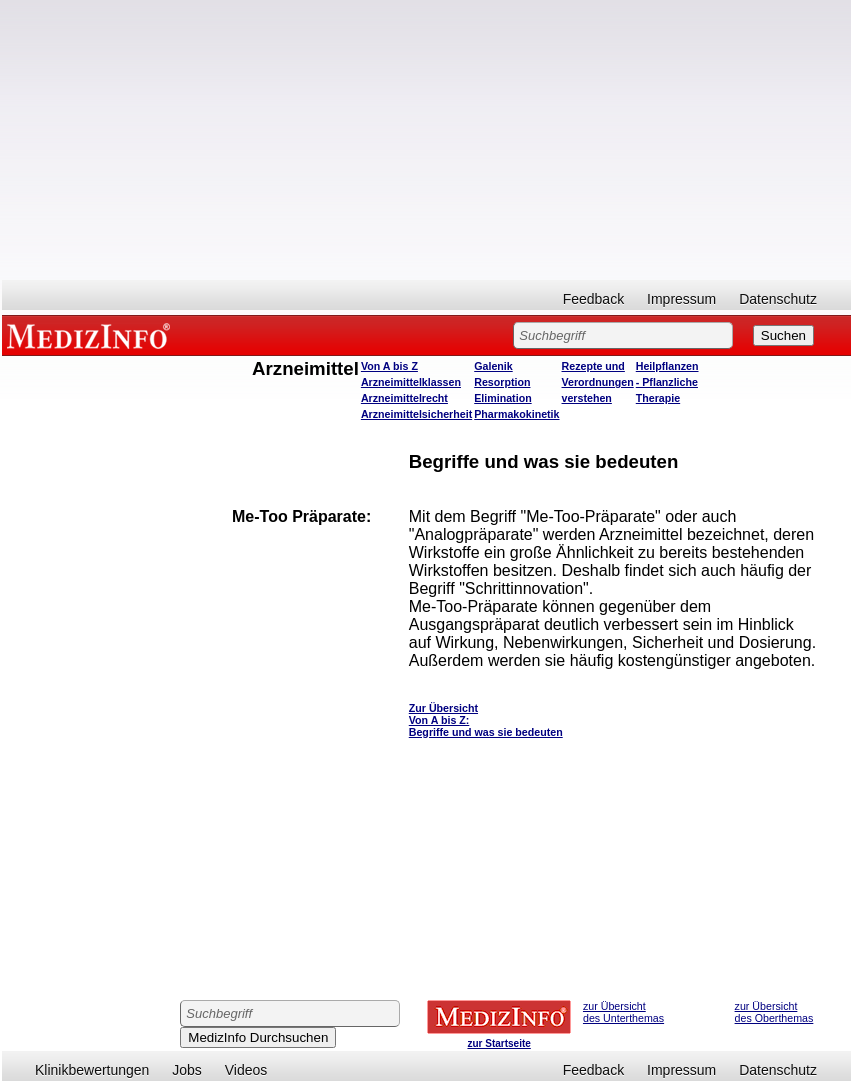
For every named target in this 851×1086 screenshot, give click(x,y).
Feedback (593, 299)
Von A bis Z (389, 366)
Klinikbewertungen (92, 1070)
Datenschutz (778, 299)
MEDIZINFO (92, 335)
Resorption (502, 382)
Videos (246, 1070)
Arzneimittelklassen (411, 382)
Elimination (502, 398)
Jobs (187, 1070)
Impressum (681, 299)
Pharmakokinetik (516, 414)
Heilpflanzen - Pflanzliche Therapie (667, 382)
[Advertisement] (426, 140)
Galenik (493, 366)
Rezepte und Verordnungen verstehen (598, 382)
